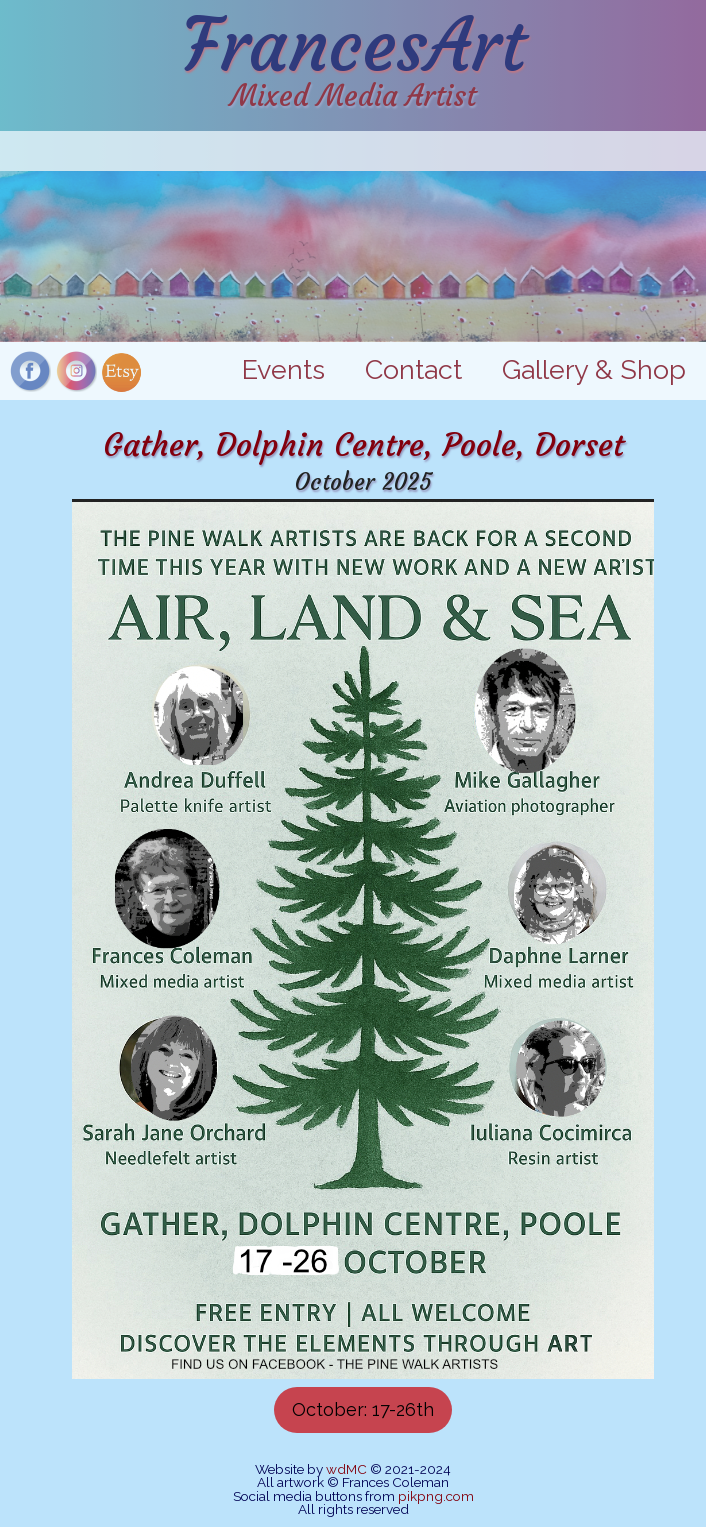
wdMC (346, 1469)
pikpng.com (436, 1496)
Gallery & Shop (594, 369)
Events (283, 369)
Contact (413, 369)
